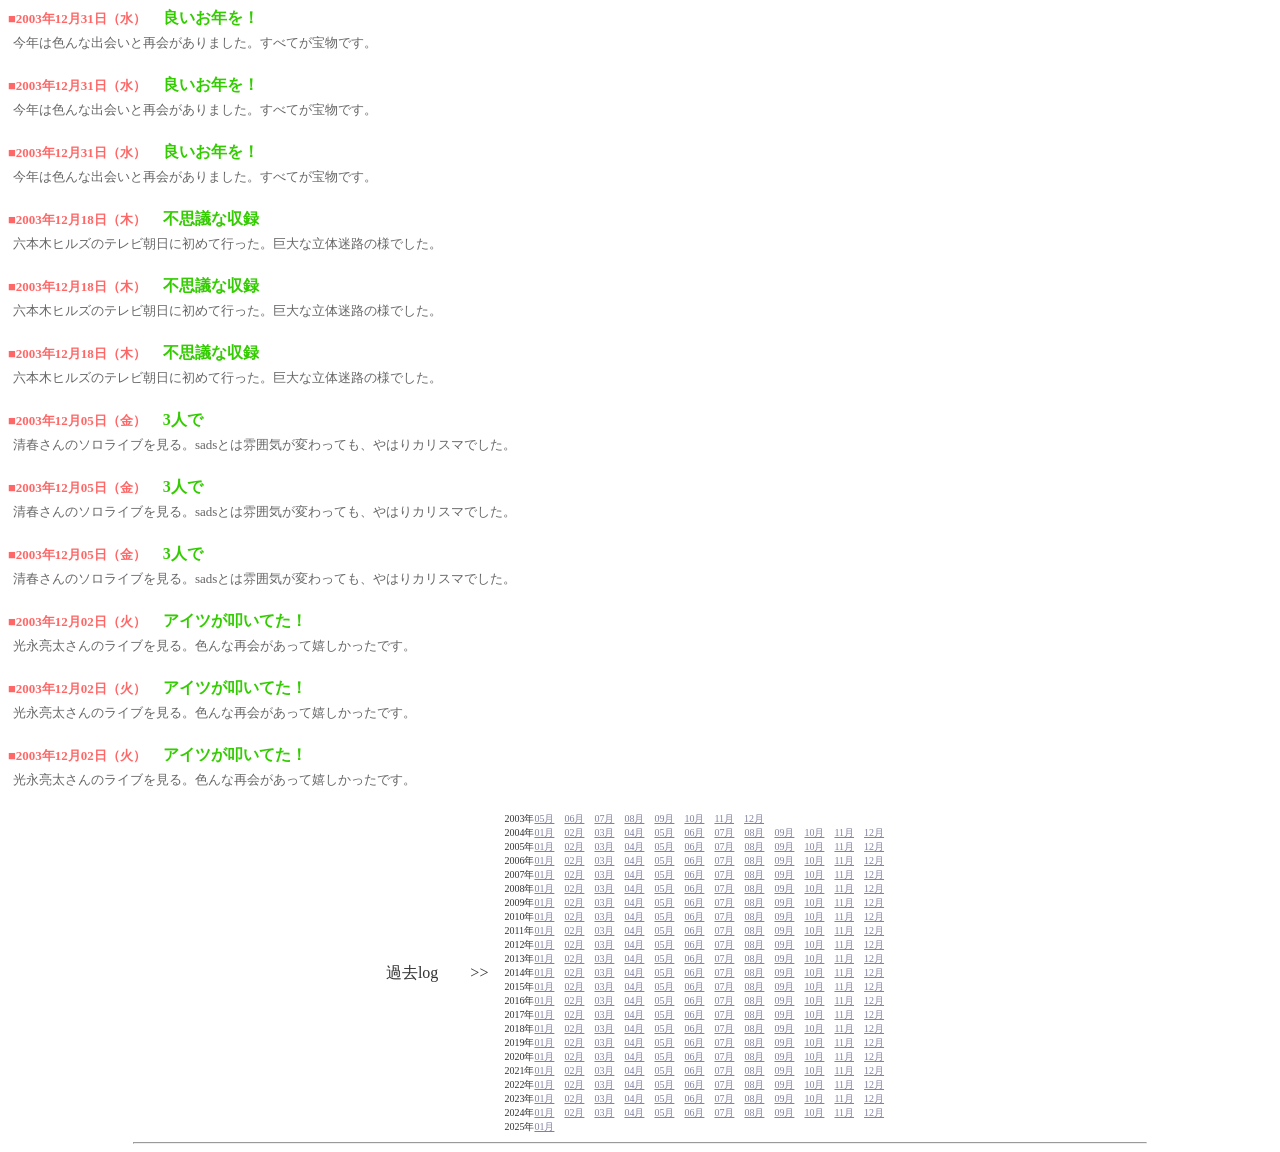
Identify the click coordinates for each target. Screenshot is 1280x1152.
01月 (544, 832)
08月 (634, 818)
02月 (574, 832)
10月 (694, 818)
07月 (604, 818)
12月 (754, 818)
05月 (544, 818)
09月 (664, 818)
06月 (574, 818)
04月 (634, 832)
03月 (604, 832)
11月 (724, 818)
